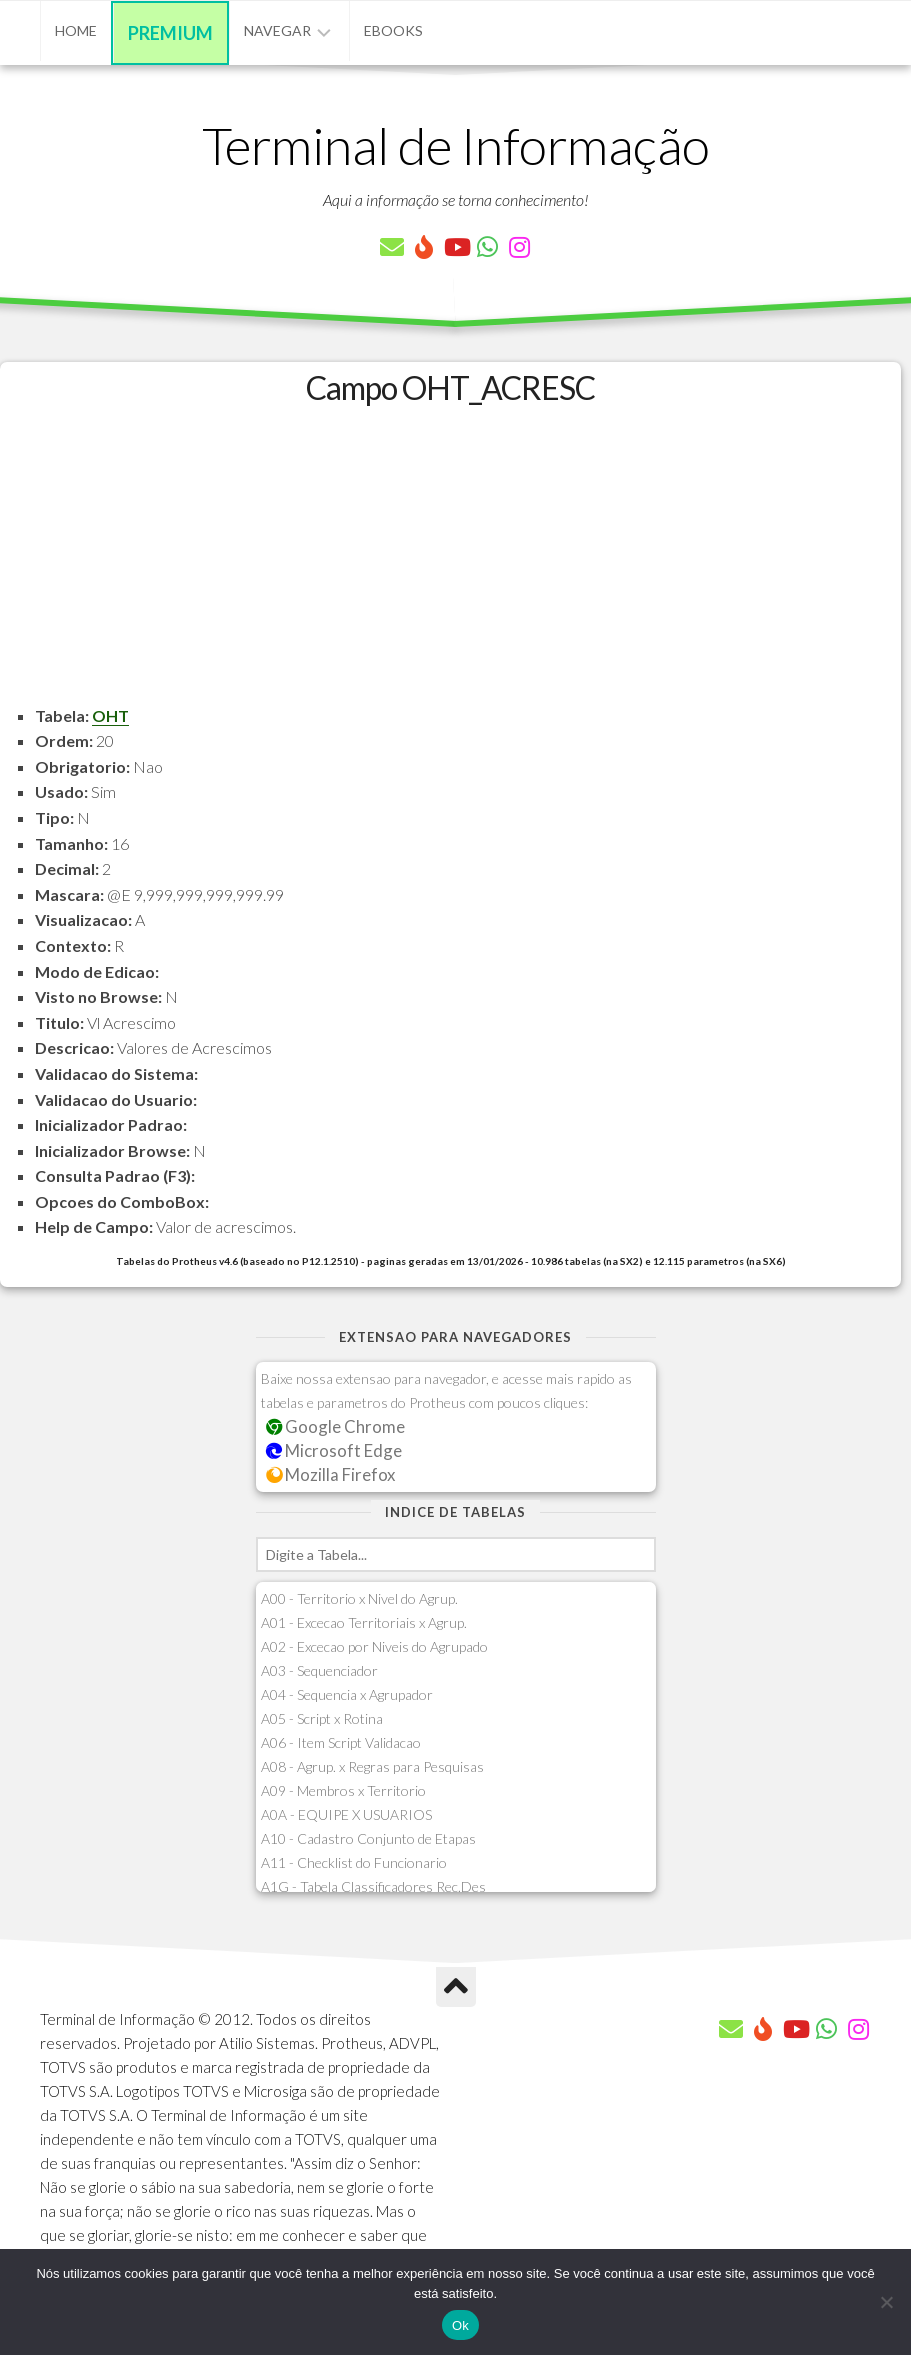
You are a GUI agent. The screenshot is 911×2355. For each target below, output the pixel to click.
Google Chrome (336, 1426)
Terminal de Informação (456, 145)
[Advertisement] (450, 563)
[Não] (886, 2302)
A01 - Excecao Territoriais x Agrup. (364, 1622)
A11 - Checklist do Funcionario (354, 1862)
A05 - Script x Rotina (322, 1718)
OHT (110, 715)
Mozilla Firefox (331, 1474)
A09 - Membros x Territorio (343, 1790)
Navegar (277, 30)
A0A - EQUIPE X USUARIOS (346, 1814)
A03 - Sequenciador (319, 1670)
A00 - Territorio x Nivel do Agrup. (359, 1598)
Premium (170, 33)
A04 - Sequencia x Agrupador (347, 1694)
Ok (460, 2325)
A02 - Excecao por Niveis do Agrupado (374, 1646)
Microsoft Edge (334, 1450)
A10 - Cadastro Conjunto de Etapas (368, 1838)
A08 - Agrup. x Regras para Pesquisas (372, 1766)
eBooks (393, 30)
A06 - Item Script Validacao (341, 1742)
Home (76, 30)
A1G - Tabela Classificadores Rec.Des (373, 1886)
